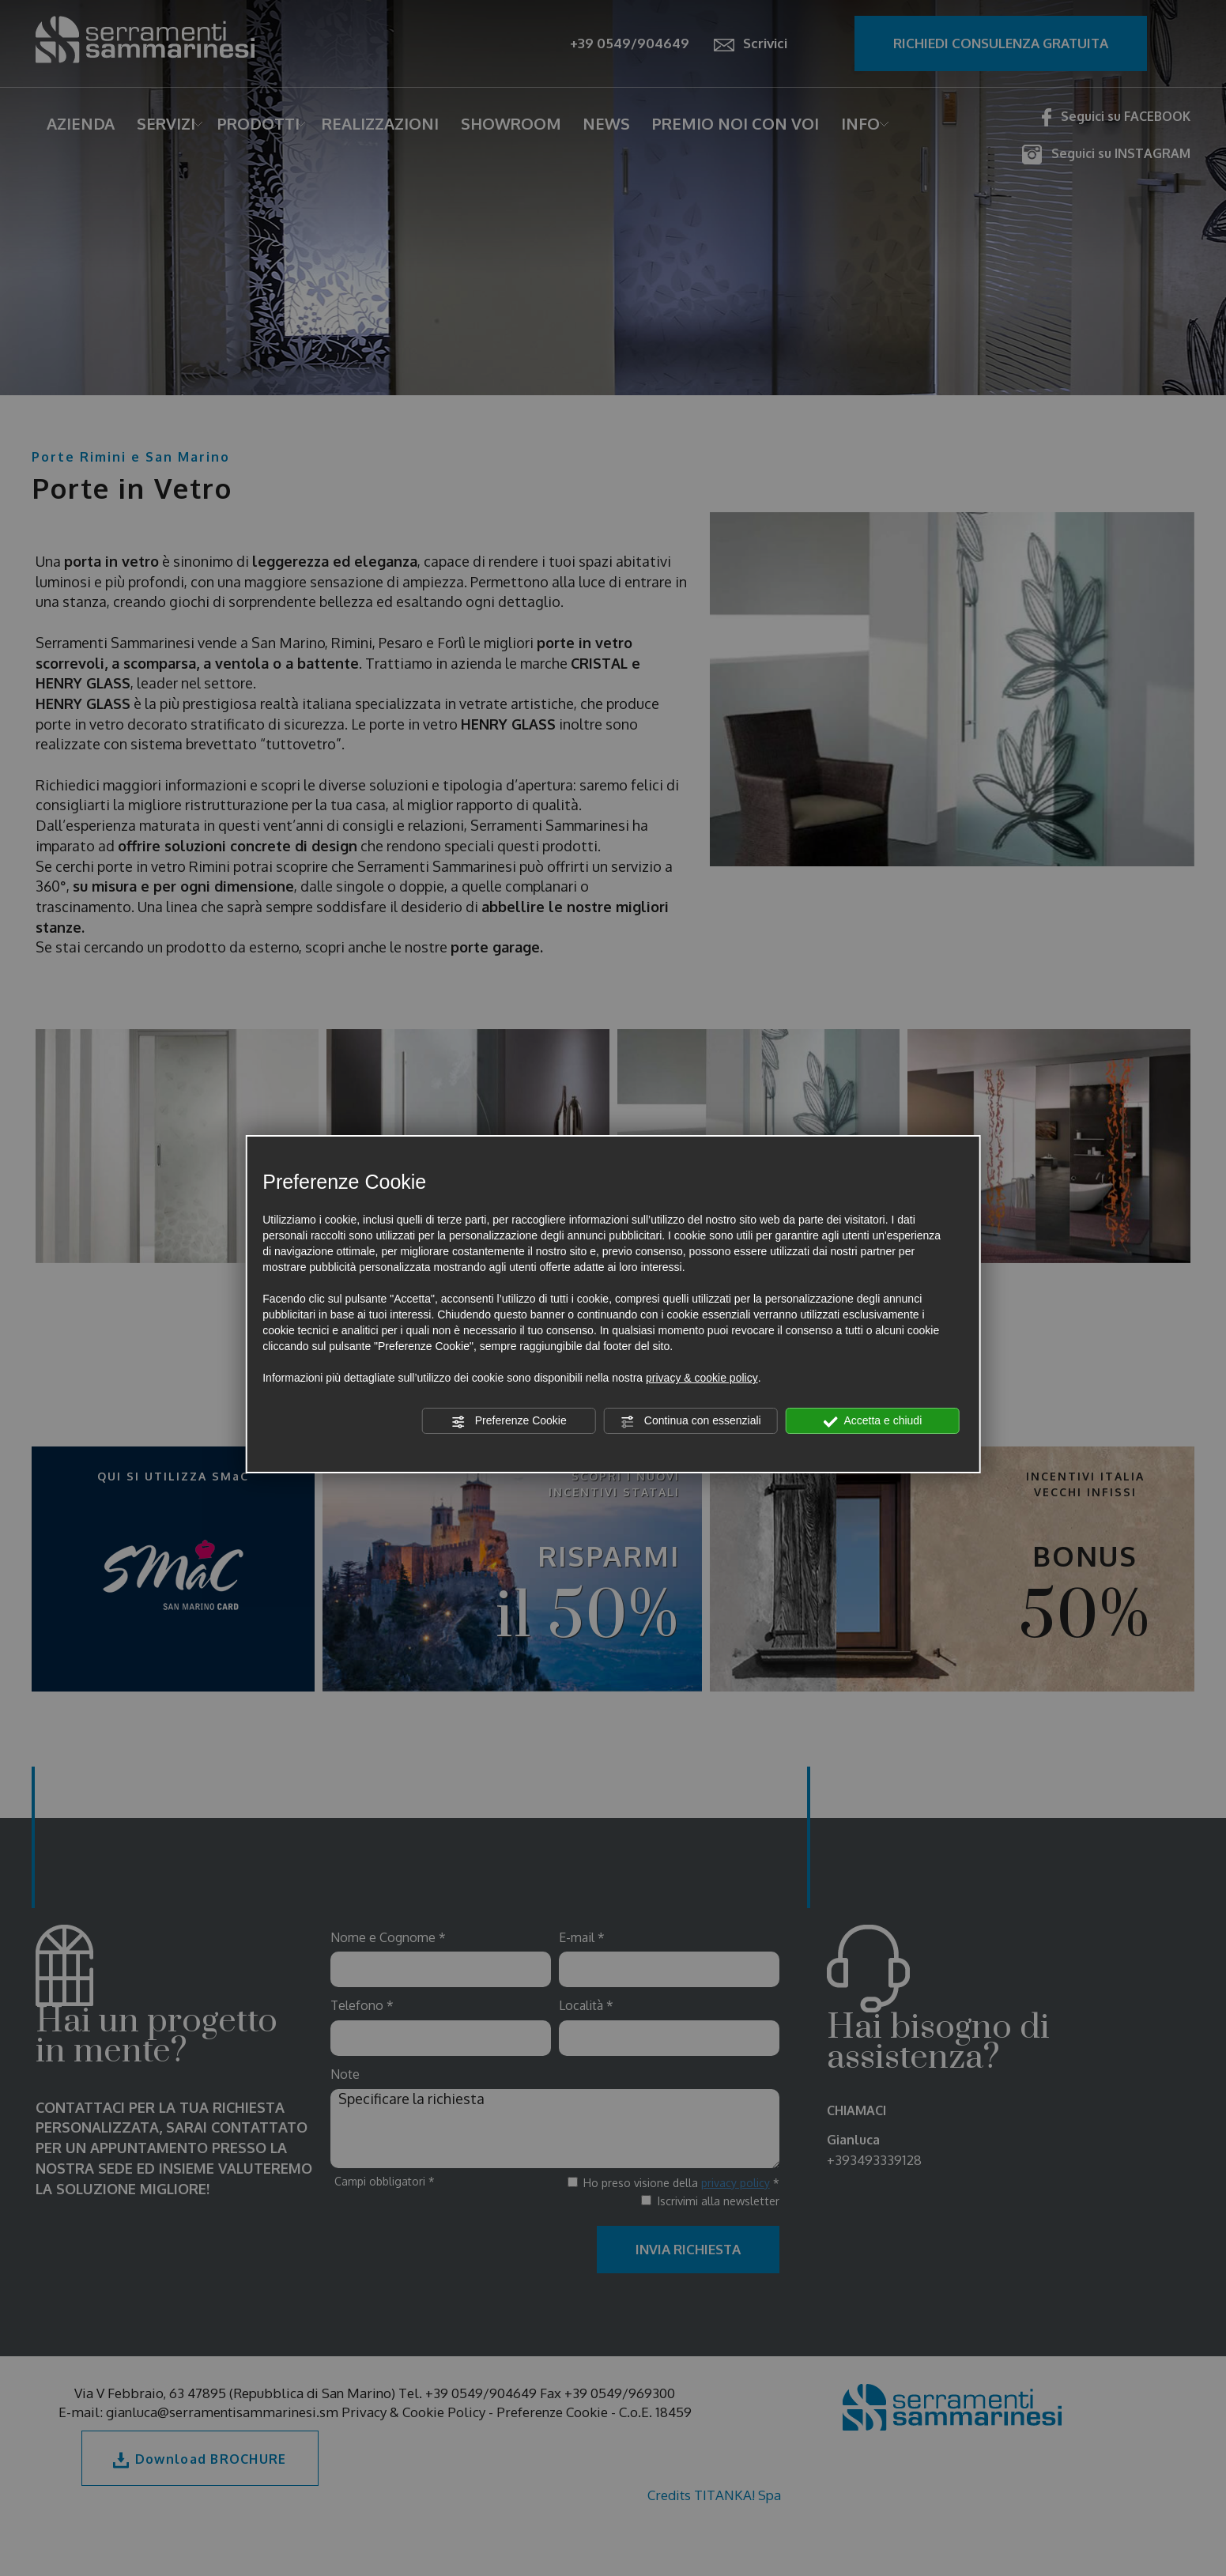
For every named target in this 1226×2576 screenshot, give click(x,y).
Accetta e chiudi (872, 1421)
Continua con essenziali (691, 1421)
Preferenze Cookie (509, 1421)
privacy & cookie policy (702, 1377)
